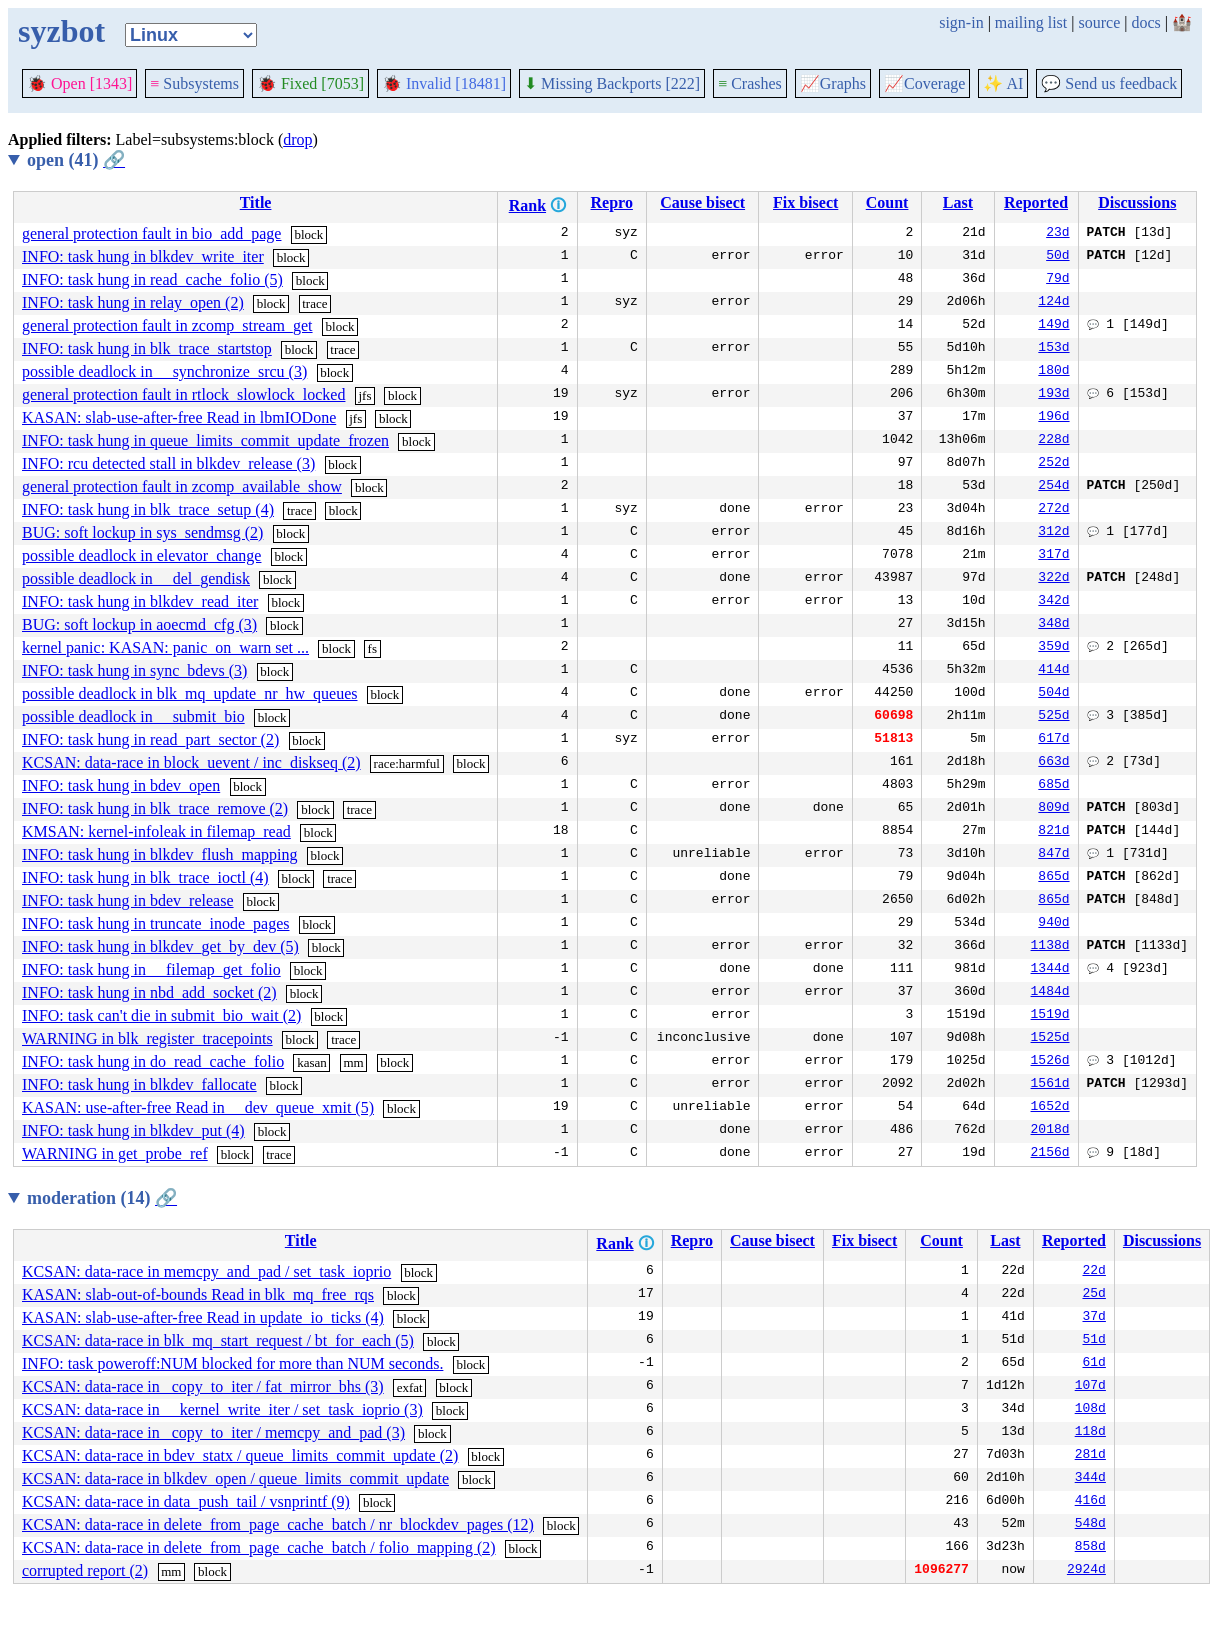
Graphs (833, 83)
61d (1093, 1364)
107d (1090, 1387)
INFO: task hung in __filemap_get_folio (151, 969)
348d (1053, 625)
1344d (1050, 970)
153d (1053, 349)
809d (1053, 809)
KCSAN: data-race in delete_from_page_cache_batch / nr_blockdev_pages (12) (278, 1524)
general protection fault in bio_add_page (151, 233)
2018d (1050, 1131)
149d (1053, 326)
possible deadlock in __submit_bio (133, 716)
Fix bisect (805, 202)
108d (1090, 1410)
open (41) (76, 160)
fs (372, 648)
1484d (1050, 993)
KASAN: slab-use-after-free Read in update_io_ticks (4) (203, 1317)
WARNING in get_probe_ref (115, 1153)
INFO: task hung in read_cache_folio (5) (152, 279)
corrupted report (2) (85, 1570)
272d (1053, 510)
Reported (1036, 202)
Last (958, 202)
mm (353, 1062)
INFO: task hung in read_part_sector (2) (150, 739)
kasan (312, 1062)
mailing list (1031, 22)
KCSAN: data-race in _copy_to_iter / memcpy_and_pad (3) (213, 1432)
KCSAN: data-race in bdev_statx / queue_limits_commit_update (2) (240, 1455)
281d (1090, 1456)
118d (1090, 1433)
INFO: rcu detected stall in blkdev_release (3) (168, 463)
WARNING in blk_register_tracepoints (147, 1038)
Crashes (750, 83)
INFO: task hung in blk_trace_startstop (147, 348)
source (1100, 22)
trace (314, 303)
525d (1053, 717)
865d (1053, 878)
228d (1053, 441)
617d (1053, 740)
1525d (1050, 1039)
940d (1053, 924)
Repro (612, 202)
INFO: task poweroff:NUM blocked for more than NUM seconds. (232, 1363)
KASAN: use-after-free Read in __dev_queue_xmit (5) (198, 1107)
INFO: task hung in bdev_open (121, 785)
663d (1053, 763)
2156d (1050, 1154)
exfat (410, 1387)
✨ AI (1003, 83)
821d (1053, 832)
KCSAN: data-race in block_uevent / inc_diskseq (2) (191, 762)
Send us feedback (1109, 83)
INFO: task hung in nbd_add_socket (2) (149, 992)
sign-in (961, 22)
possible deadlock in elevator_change (141, 555)
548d (1090, 1525)
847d (1053, 855)
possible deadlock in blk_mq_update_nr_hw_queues (190, 693)
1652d (1050, 1108)
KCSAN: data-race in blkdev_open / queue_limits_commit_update (235, 1478)
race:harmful (407, 763)
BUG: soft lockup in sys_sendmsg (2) (142, 532)
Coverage (924, 83)
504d (1053, 694)
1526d (1050, 1062)
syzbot (61, 31)
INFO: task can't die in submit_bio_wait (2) (161, 1015)
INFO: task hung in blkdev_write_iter (143, 256)
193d (1053, 395)
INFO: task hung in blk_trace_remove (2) (155, 808)
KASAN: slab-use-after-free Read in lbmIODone (179, 417)
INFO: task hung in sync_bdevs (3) (134, 670)
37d (1093, 1318)
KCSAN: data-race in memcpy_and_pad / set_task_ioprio (206, 1271)
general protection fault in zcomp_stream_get (167, 325)
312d (1053, 533)
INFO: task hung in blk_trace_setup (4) (148, 509)
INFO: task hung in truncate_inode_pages (156, 923)
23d (1057, 234)
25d (1093, 1295)
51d (1093, 1341)
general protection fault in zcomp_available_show (182, 486)
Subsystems (194, 83)
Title (256, 202)
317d (1053, 556)
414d (1053, 671)
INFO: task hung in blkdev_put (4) (133, 1130)
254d (1053, 487)
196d (1053, 418)
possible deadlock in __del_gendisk (136, 578)
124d (1053, 303)
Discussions (1137, 202)
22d (1093, 1272)
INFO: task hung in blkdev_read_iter (140, 601)
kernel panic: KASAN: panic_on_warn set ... (165, 647)
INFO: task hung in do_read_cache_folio (153, 1061)
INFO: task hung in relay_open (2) (133, 302)
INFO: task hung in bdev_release (128, 900)
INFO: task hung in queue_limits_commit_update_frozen (205, 440)
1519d (1050, 1016)
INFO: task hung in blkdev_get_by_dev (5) (160, 946)
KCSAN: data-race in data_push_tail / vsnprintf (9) (186, 1501)
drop (297, 139)
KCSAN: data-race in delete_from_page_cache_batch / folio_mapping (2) (259, 1547)
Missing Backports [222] (612, 83)
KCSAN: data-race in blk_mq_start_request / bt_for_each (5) (218, 1340)
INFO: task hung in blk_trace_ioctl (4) (145, 877)
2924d (1086, 1571)
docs (1145, 22)
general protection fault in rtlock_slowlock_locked (183, 394)
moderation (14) (102, 1198)
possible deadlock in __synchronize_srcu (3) (164, 371)
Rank (527, 205)
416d (1090, 1502)
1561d (1050, 1085)
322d (1053, 579)
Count (887, 202)
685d (1053, 786)
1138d (1050, 947)
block (308, 234)
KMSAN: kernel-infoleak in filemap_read (156, 831)
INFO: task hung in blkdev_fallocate (139, 1084)
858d (1090, 1548)
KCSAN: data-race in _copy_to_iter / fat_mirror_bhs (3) (203, 1386)
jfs (364, 395)
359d (1053, 648)
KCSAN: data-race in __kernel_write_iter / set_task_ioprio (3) (222, 1409)
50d (1057, 257)
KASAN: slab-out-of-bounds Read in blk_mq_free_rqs (198, 1294)
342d (1053, 602)
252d (1053, 464)
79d (1057, 280)
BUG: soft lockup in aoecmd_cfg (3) (139, 624)
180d (1053, 372)
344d (1090, 1479)
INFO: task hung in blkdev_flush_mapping (160, 854)
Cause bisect (702, 202)
